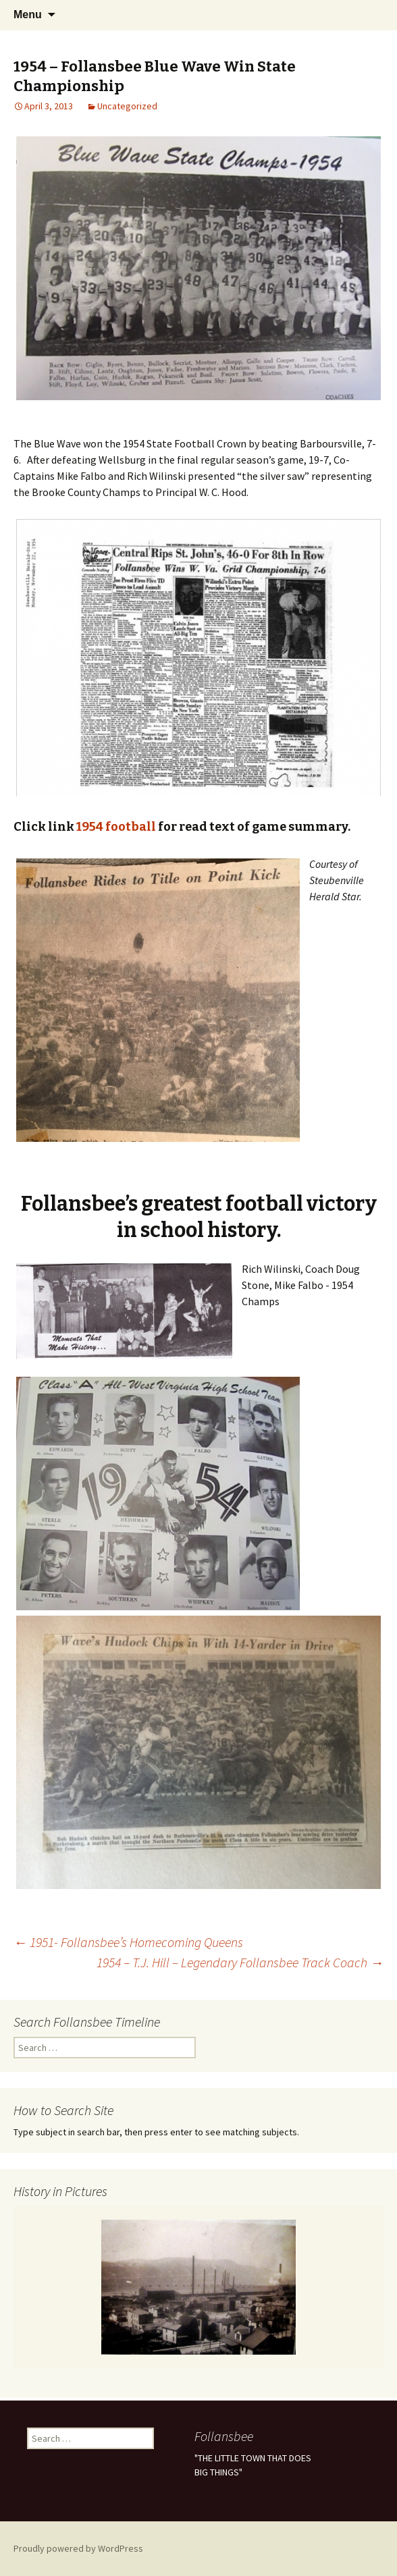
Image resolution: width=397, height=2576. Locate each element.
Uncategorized (127, 106)
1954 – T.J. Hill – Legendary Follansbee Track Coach (240, 1962)
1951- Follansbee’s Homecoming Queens (128, 1942)
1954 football (116, 826)
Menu (28, 14)
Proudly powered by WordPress (78, 2548)
